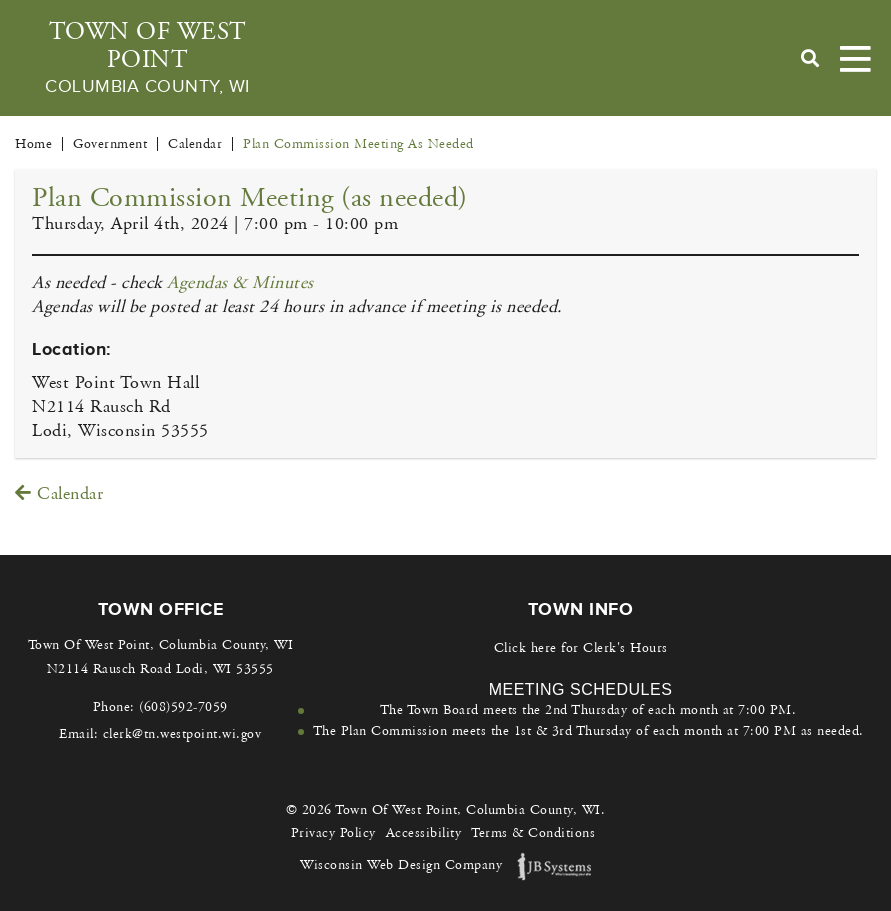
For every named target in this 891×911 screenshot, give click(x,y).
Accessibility (424, 833)
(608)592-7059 (183, 707)
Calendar (59, 493)
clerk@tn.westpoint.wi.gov (182, 734)
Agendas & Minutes (240, 283)
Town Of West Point (147, 58)
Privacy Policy (333, 833)
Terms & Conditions (533, 833)
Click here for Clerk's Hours (581, 648)
